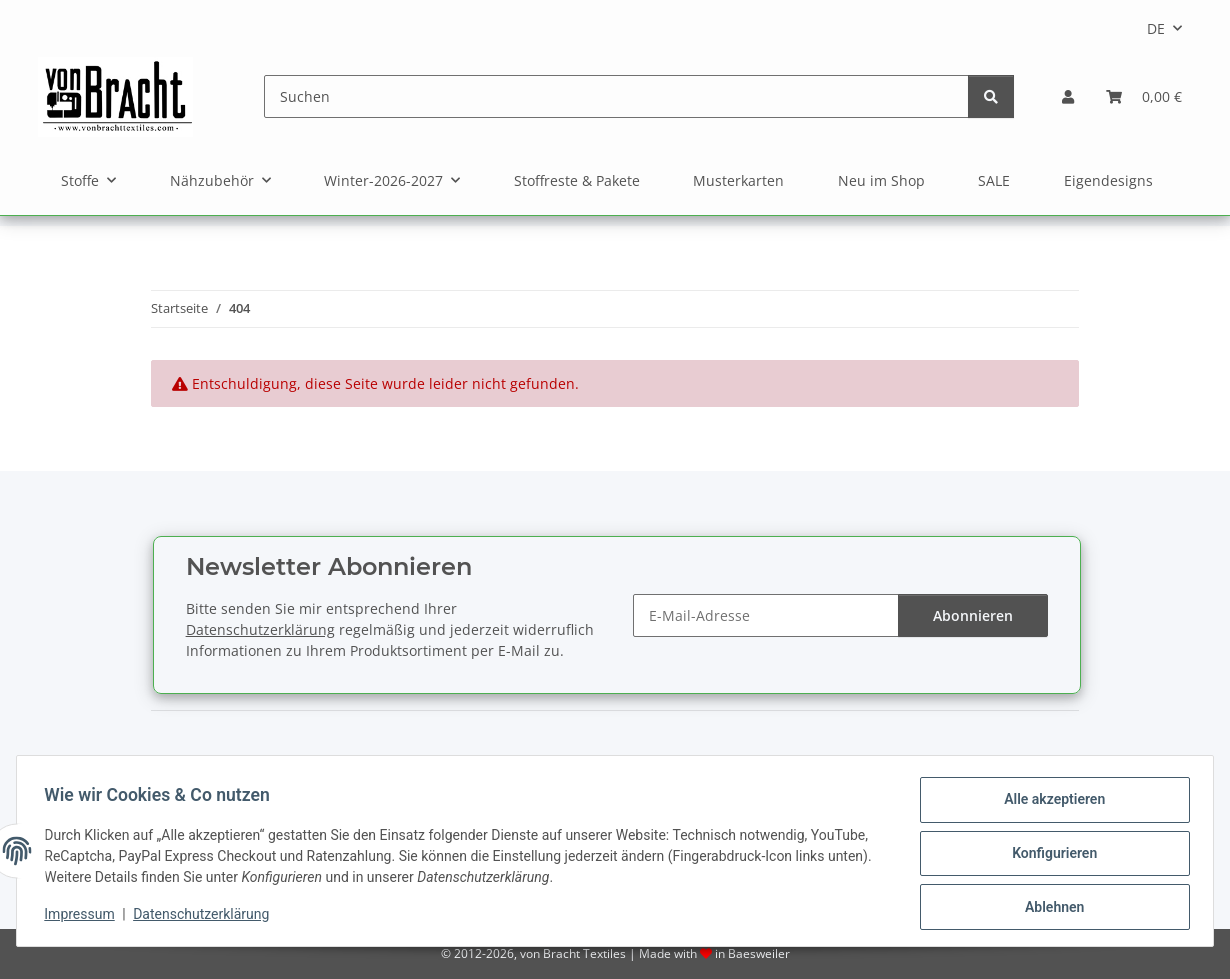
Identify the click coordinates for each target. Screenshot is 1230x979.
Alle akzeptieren (1049, 804)
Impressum (84, 917)
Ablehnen (1049, 908)
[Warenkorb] (1144, 96)
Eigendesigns (1108, 180)
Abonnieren (973, 615)
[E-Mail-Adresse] (766, 615)
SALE (994, 180)
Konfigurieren (1049, 856)
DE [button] (1156, 28)
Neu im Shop (881, 180)
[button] (1068, 96)
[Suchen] (616, 96)
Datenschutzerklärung (206, 917)
